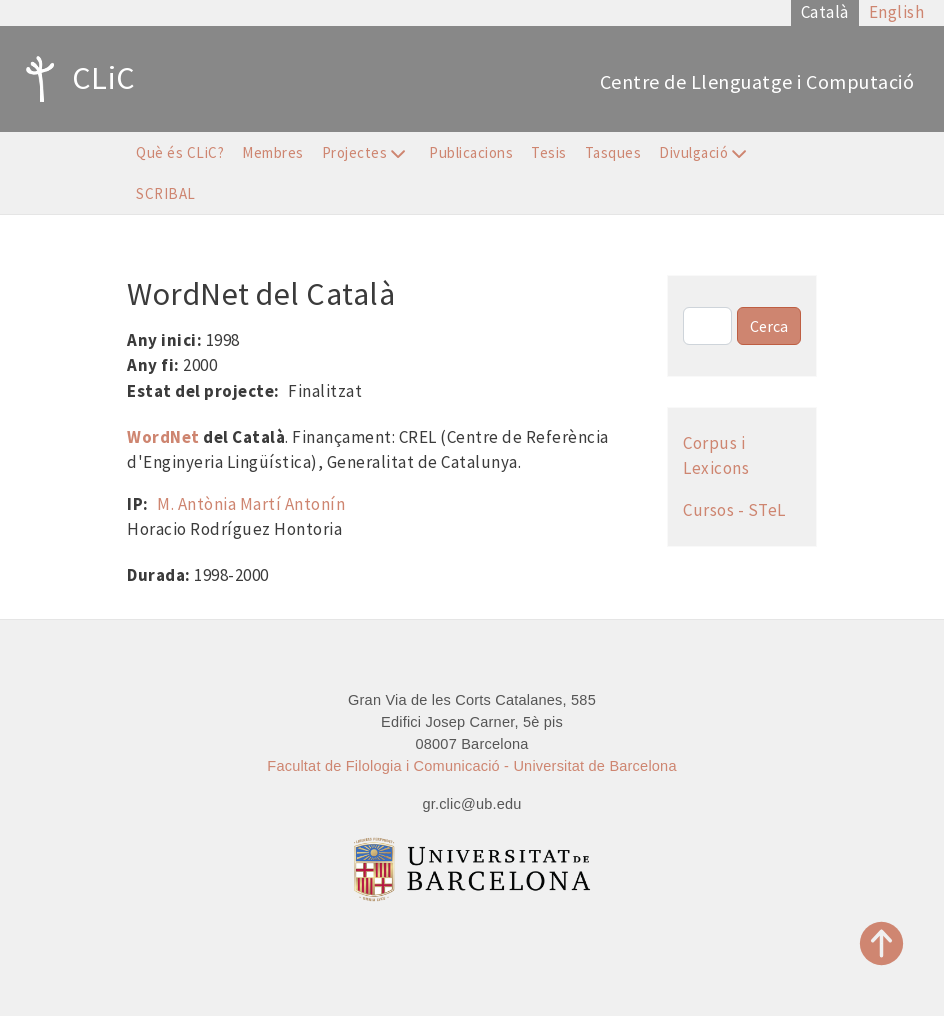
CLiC (75, 79)
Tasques (613, 152)
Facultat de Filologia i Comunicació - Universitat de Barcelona (471, 766)
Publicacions (471, 152)
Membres (273, 152)
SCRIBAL (166, 193)
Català (825, 12)
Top (882, 943)
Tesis (549, 152)
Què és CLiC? (180, 152)
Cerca (769, 326)
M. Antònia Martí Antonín (251, 504)
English (897, 12)
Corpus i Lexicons (716, 456)
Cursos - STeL (734, 510)
